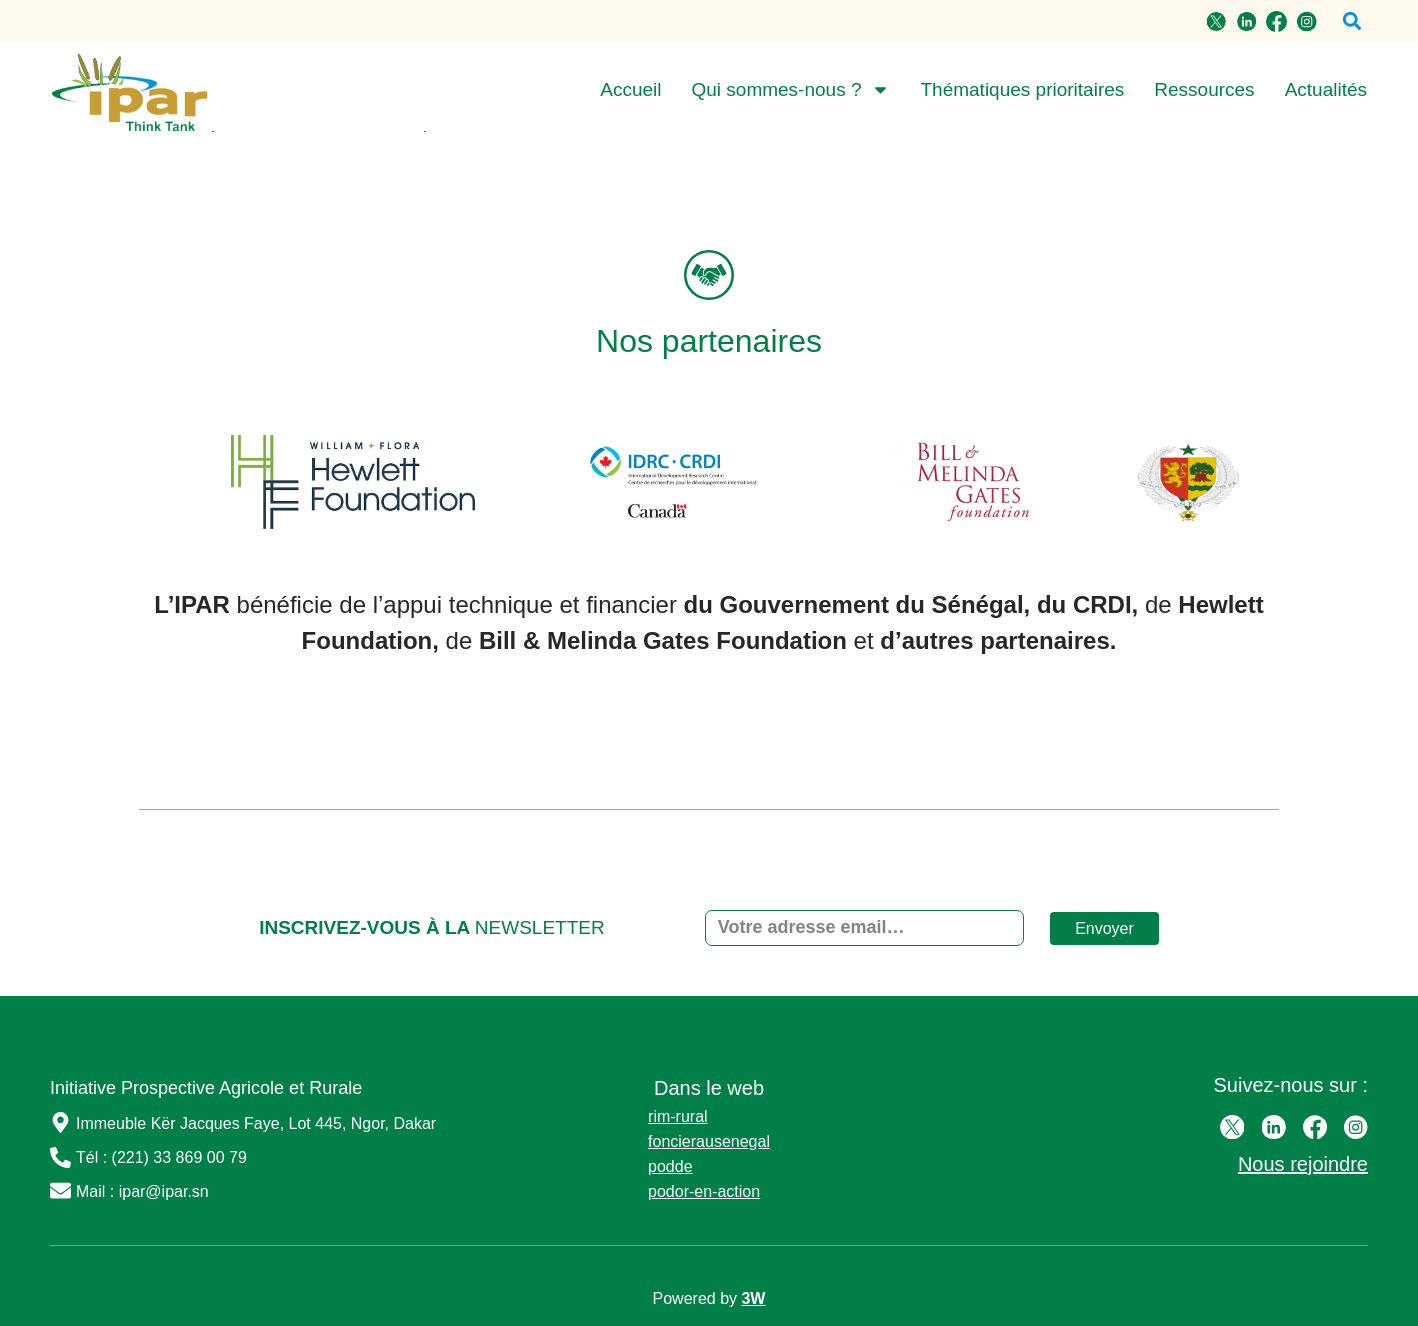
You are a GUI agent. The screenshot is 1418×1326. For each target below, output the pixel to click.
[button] (1351, 21)
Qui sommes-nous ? (790, 90)
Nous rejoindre (1303, 1164)
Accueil (630, 89)
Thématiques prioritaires (1022, 89)
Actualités (1326, 89)
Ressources (1204, 89)
